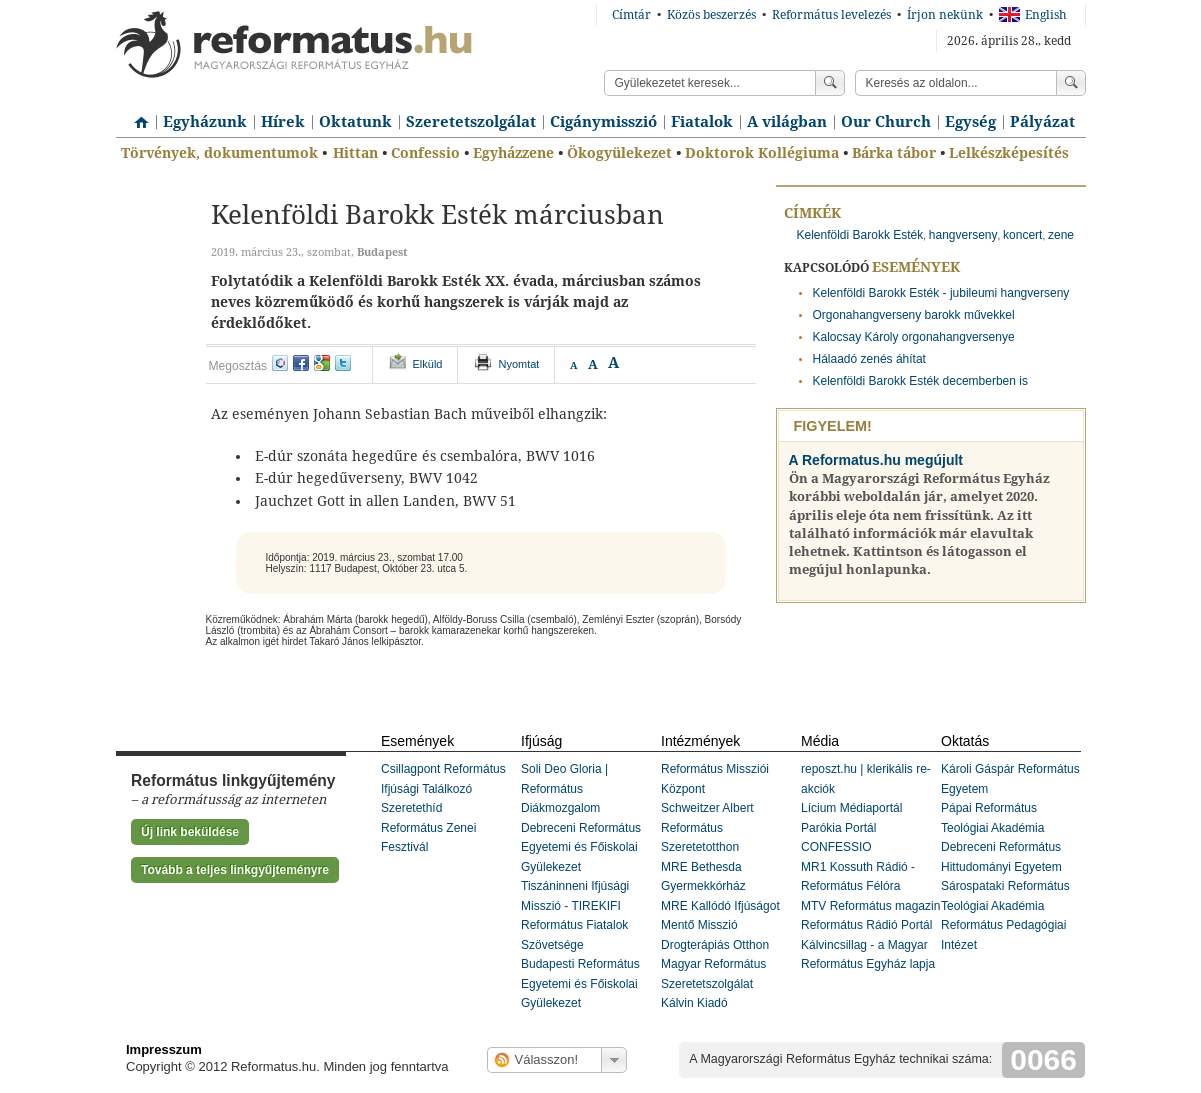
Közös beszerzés (711, 15)
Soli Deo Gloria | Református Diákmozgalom (564, 788)
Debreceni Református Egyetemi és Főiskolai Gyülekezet (581, 847)
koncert (1022, 235)
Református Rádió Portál (866, 925)
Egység (970, 122)
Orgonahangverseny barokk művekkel (914, 315)
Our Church (886, 122)
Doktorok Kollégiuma (762, 153)
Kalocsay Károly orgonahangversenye (914, 337)
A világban (787, 122)
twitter (343, 363)
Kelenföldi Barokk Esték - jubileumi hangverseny (941, 293)
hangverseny (963, 235)
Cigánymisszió (603, 122)
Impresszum (164, 1049)
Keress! (1071, 83)
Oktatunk (355, 122)
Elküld (428, 364)
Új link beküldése (190, 832)
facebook (301, 363)
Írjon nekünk (945, 15)
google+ (322, 363)
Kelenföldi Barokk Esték (860, 235)
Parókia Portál (838, 828)
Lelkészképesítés (1009, 153)
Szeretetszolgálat (471, 122)
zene (1061, 235)
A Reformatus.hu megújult (876, 460)
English (1033, 15)
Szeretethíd (411, 808)
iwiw (280, 363)
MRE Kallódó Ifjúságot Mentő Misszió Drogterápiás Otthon (720, 925)
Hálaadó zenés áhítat (869, 359)
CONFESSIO (836, 847)
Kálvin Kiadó (694, 1003)
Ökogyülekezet (619, 153)
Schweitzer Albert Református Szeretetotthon (707, 827)
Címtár (631, 15)
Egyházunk (205, 122)
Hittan (355, 153)
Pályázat (1042, 122)
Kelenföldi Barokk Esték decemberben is (920, 381)
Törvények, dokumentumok (219, 153)
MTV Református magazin (870, 906)
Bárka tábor (894, 153)
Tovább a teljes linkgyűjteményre (235, 870)
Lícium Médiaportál (851, 808)
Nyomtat (518, 364)
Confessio (425, 153)
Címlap (136, 115)
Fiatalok (702, 122)
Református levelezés (831, 15)
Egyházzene (513, 153)
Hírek (283, 122)
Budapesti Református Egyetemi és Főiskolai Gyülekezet (580, 983)
